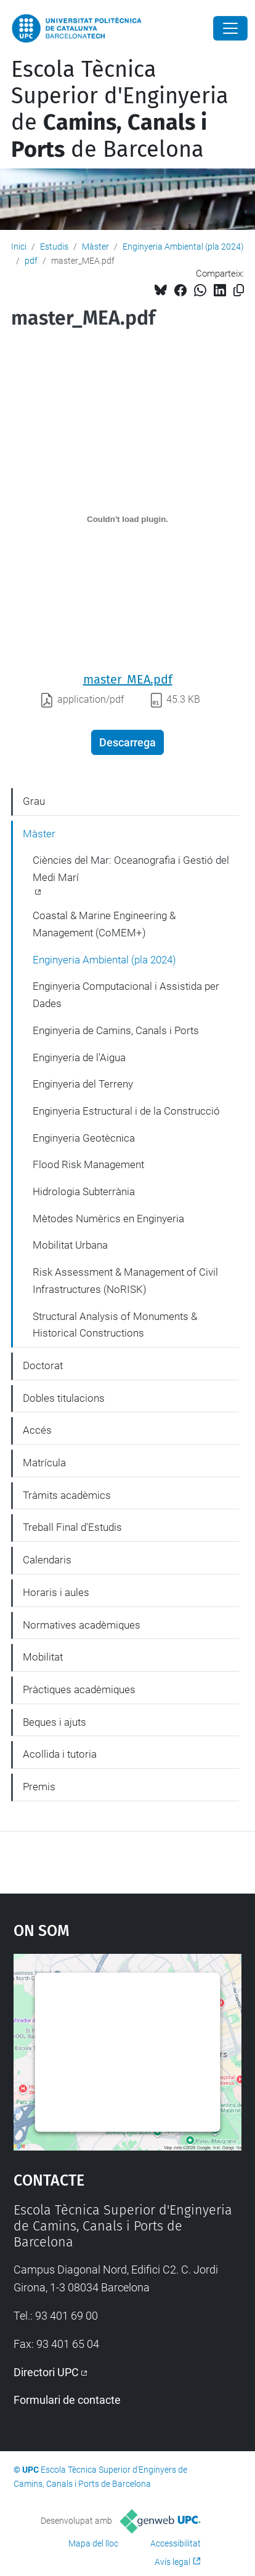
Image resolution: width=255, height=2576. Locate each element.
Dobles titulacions (64, 1398)
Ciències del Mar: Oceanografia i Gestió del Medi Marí (131, 868)
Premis (39, 1786)
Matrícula (44, 1462)
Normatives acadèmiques (81, 1625)
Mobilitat (43, 1657)
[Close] (230, 28)
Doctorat (43, 1365)
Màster (95, 246)
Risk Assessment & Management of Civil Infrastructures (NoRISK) (125, 1280)
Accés (37, 1430)
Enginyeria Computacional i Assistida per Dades (126, 994)
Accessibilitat (175, 2543)
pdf (31, 261)
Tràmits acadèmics (67, 1495)
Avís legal (172, 2562)
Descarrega (127, 742)
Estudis (54, 246)
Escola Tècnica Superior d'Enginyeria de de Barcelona (120, 109)
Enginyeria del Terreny (83, 1084)
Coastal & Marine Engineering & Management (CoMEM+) (104, 924)
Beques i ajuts (54, 1722)
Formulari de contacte (67, 2399)
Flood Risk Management (88, 1164)
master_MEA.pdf (127, 679)
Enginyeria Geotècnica (84, 1138)
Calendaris (47, 1560)
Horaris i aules (56, 1592)
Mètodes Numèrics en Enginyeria (108, 1218)
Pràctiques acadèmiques (79, 1689)
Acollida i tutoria (60, 1754)
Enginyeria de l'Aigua (79, 1057)
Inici (18, 246)
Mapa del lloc (93, 2543)
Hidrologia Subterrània (84, 1191)
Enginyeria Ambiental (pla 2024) (183, 246)
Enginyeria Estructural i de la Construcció (126, 1111)
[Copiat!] (238, 290)
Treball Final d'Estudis (72, 1527)
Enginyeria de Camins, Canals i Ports (116, 1030)
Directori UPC (46, 2372)
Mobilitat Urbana (70, 1245)
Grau (34, 801)
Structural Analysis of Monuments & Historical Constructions (115, 1325)
